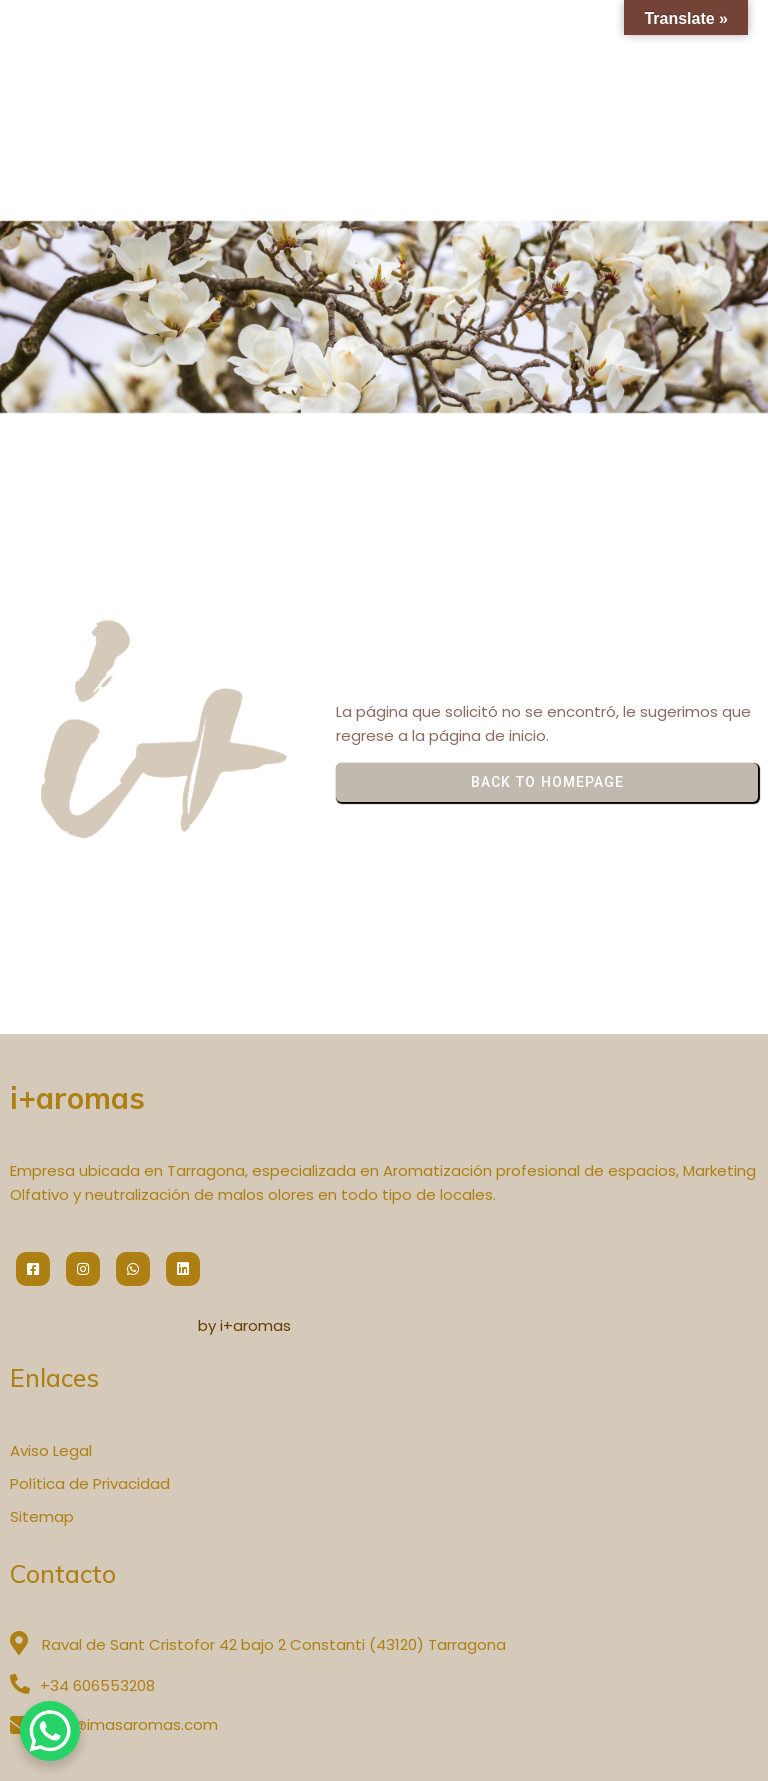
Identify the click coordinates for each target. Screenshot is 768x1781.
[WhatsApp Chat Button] (50, 1731)
